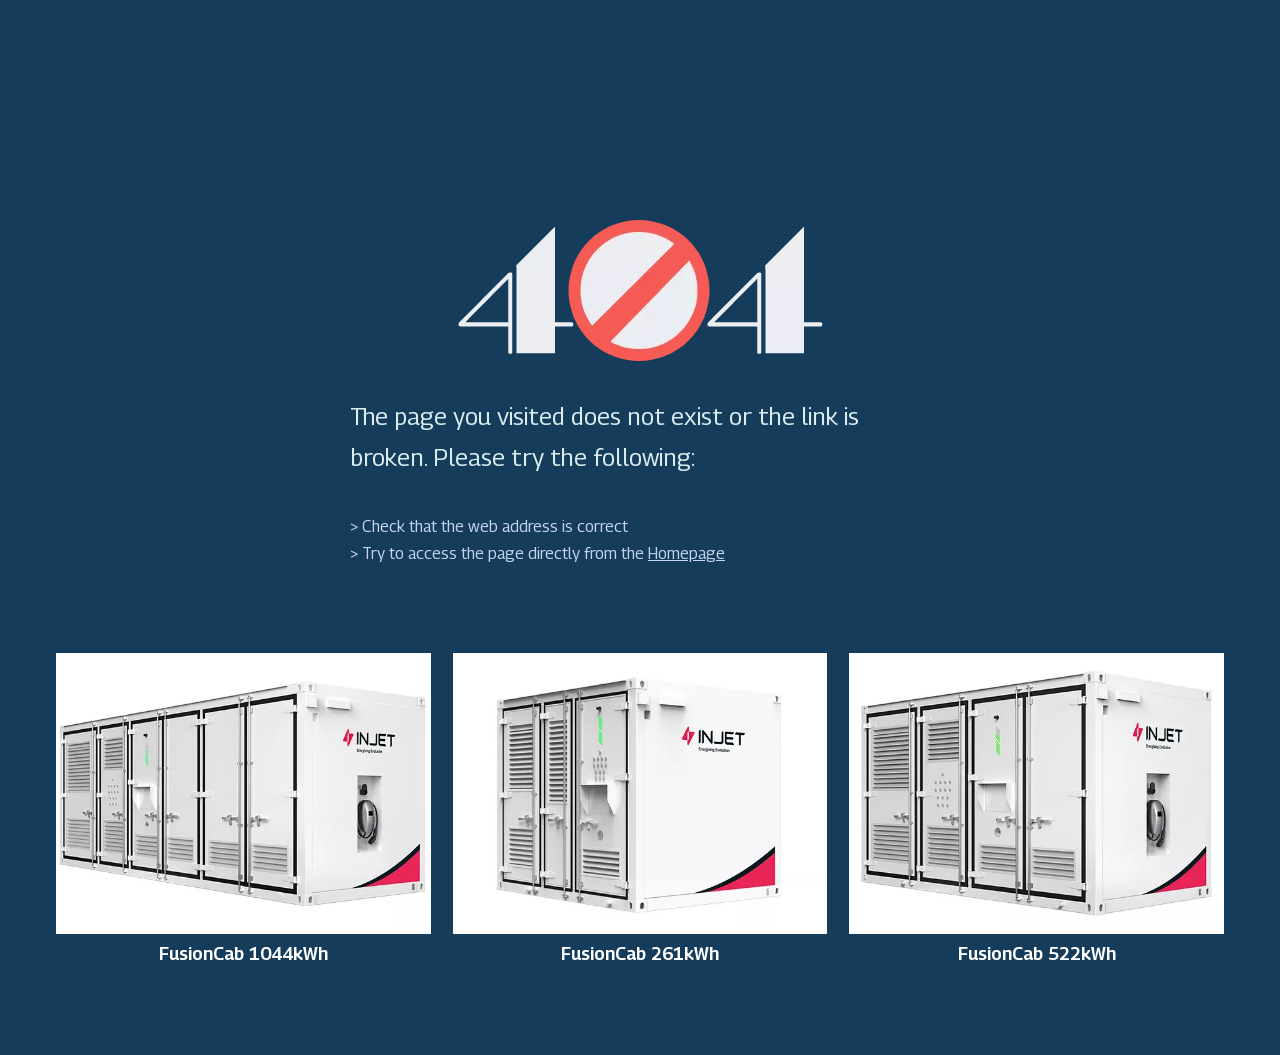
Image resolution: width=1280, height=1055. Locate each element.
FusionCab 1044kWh (243, 954)
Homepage (686, 553)
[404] (640, 290)
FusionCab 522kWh (1037, 954)
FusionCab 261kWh (640, 954)
